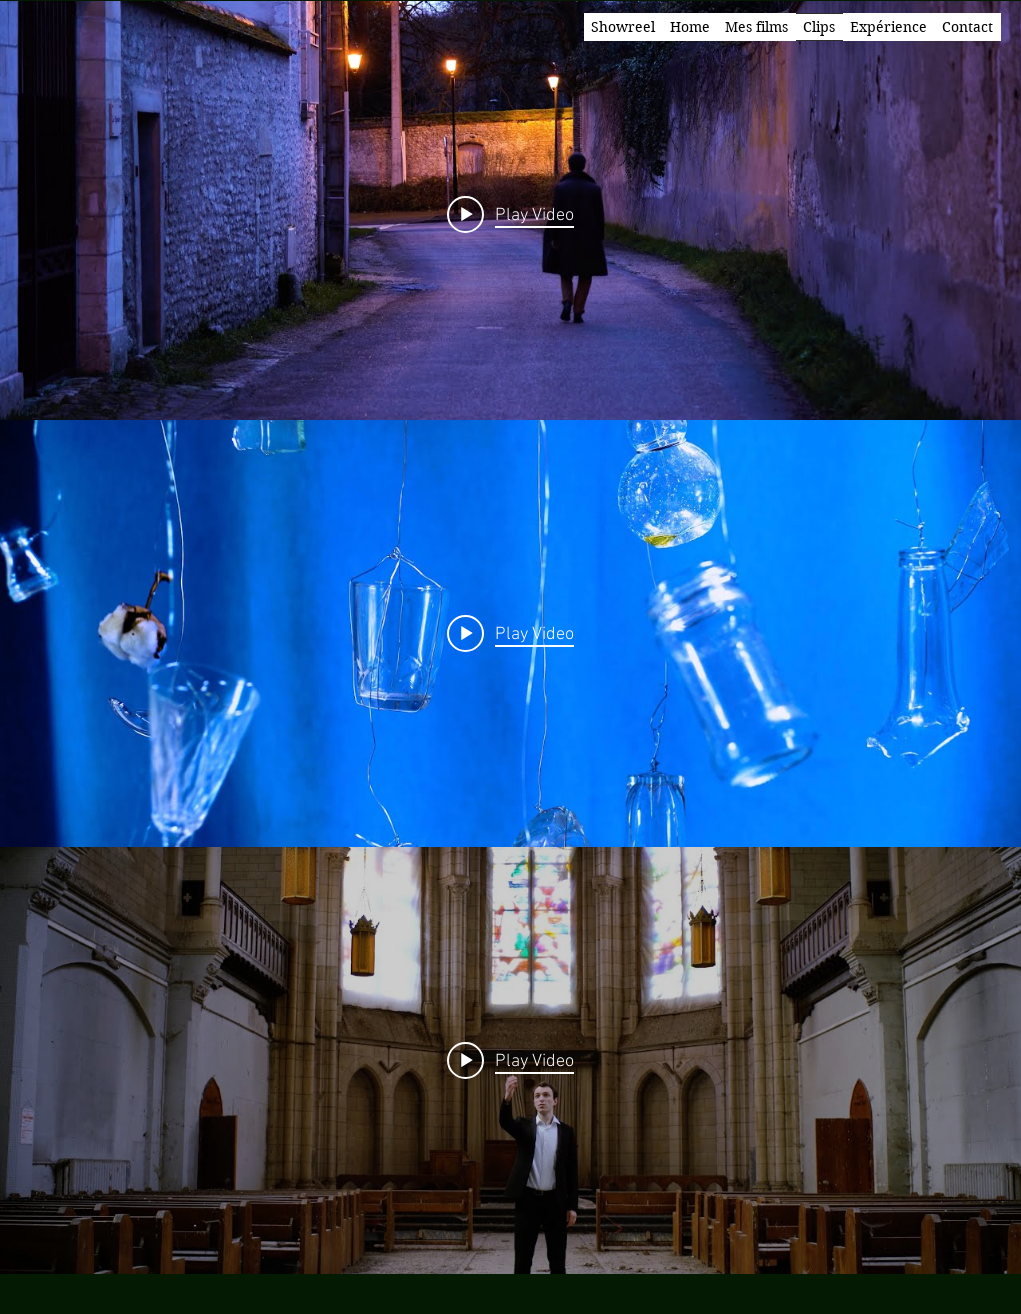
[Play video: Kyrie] (510, 1060)
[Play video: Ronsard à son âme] (510, 633)
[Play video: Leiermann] (510, 214)
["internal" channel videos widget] (510, 214)
